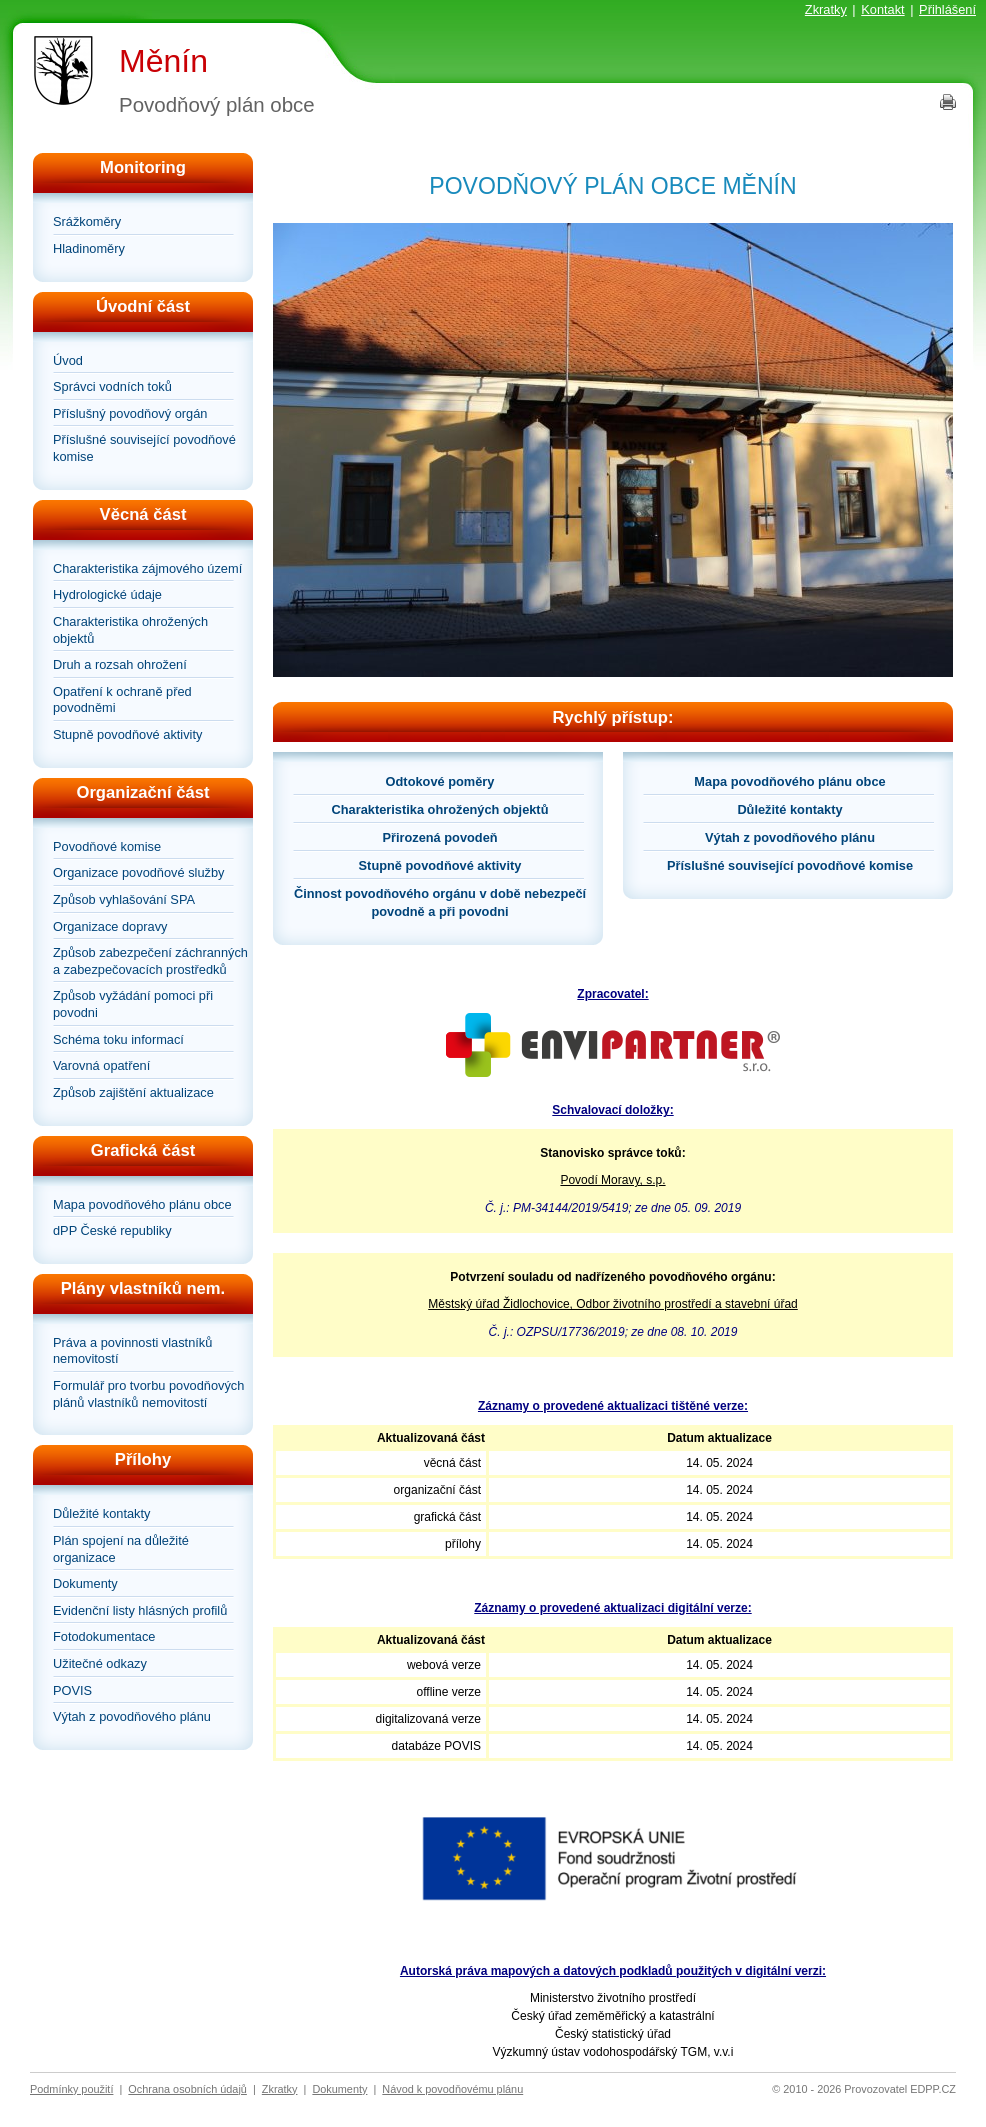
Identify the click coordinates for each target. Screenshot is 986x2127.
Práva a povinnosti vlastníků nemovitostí (132, 1351)
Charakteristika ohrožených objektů (130, 630)
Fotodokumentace (104, 1636)
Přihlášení (947, 9)
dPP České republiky (112, 1230)
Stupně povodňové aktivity (127, 734)
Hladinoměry (89, 248)
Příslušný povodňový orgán (130, 413)
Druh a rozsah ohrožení (120, 664)
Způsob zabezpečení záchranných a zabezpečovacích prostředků (150, 961)
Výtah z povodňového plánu (132, 1716)
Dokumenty (85, 1583)
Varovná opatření (101, 1065)
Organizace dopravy (110, 926)
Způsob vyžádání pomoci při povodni (133, 1004)
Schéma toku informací (118, 1039)
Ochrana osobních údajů (187, 2089)
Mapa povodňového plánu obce (142, 1204)
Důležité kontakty (101, 1513)
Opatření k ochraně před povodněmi (122, 700)
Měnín (163, 61)
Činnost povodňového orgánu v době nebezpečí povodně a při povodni (440, 902)
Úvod (68, 360)
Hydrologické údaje (107, 594)
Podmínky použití (71, 2089)
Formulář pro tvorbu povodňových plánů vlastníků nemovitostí (148, 1394)
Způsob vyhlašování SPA (124, 899)
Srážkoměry (87, 221)
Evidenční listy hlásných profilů (140, 1610)
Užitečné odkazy (100, 1663)
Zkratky (826, 9)
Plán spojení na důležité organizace (121, 1549)
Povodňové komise (107, 846)
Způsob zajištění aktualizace (133, 1092)
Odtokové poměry (440, 781)
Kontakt (882, 9)
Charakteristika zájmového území (147, 568)
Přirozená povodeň (439, 837)
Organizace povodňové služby (138, 872)
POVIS (72, 1690)
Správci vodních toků (112, 386)
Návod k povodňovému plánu (452, 2089)
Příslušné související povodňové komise (144, 448)
